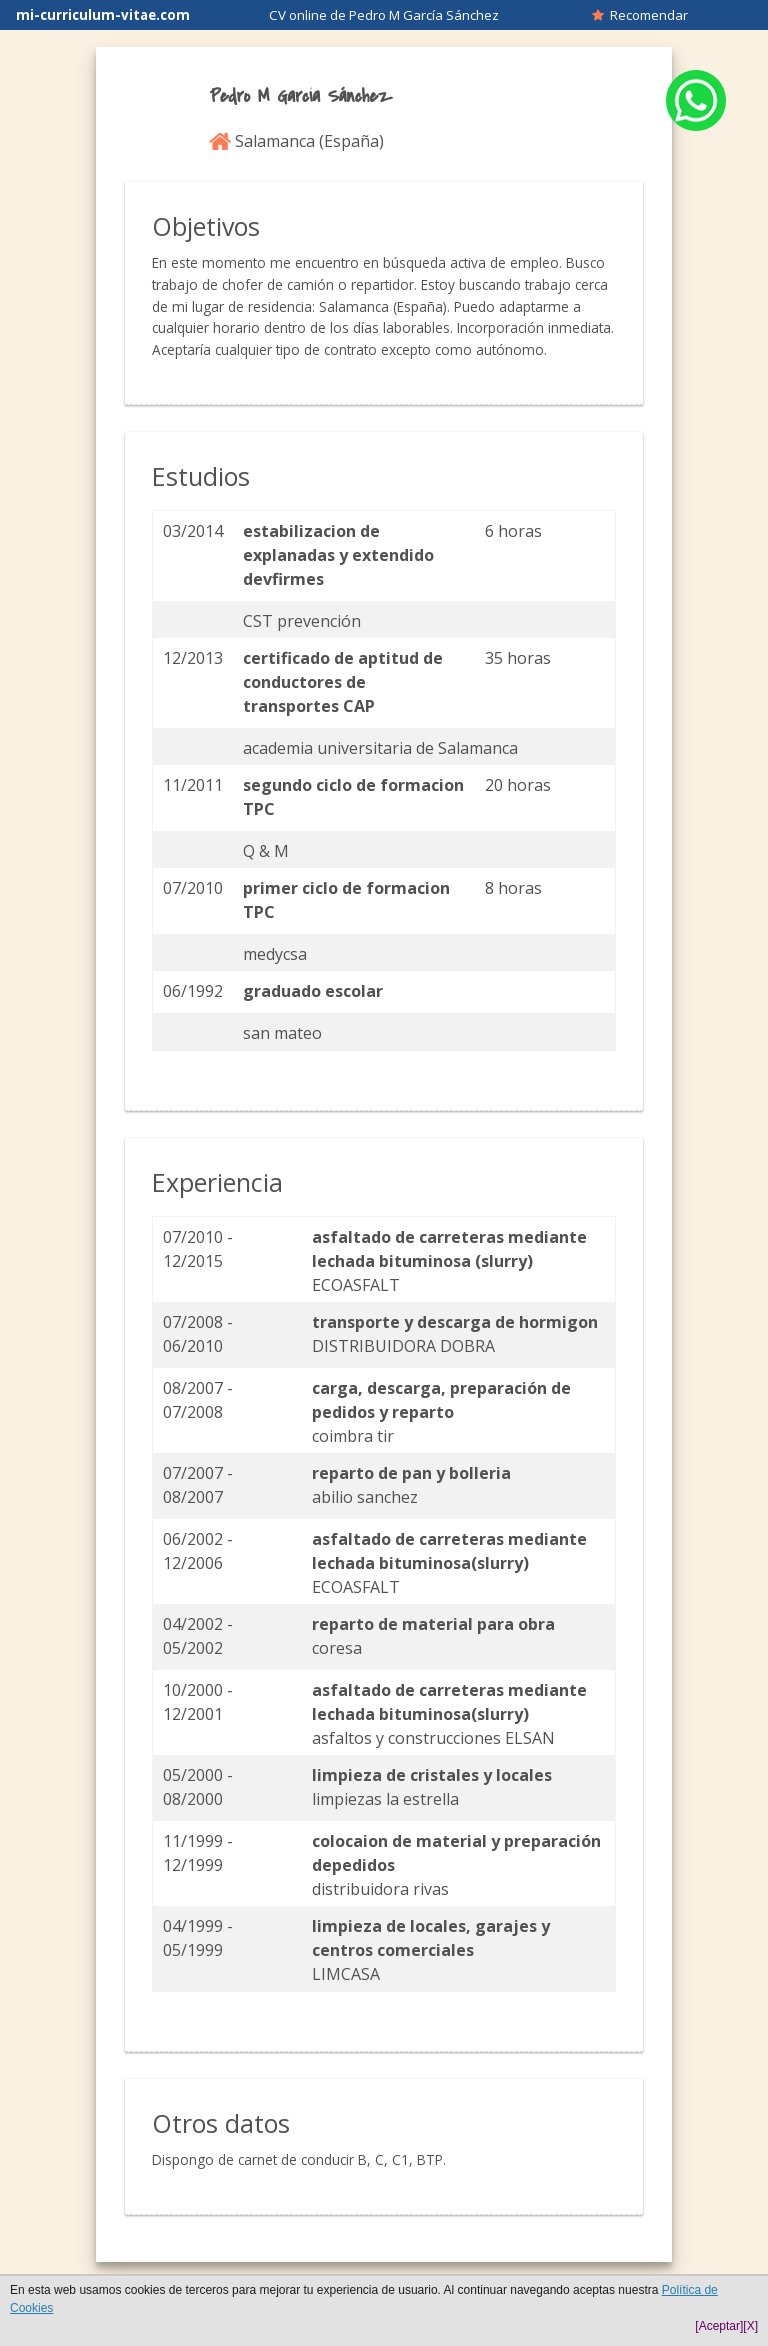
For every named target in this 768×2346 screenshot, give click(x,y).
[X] (750, 2326)
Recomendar (640, 15)
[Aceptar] (719, 2326)
